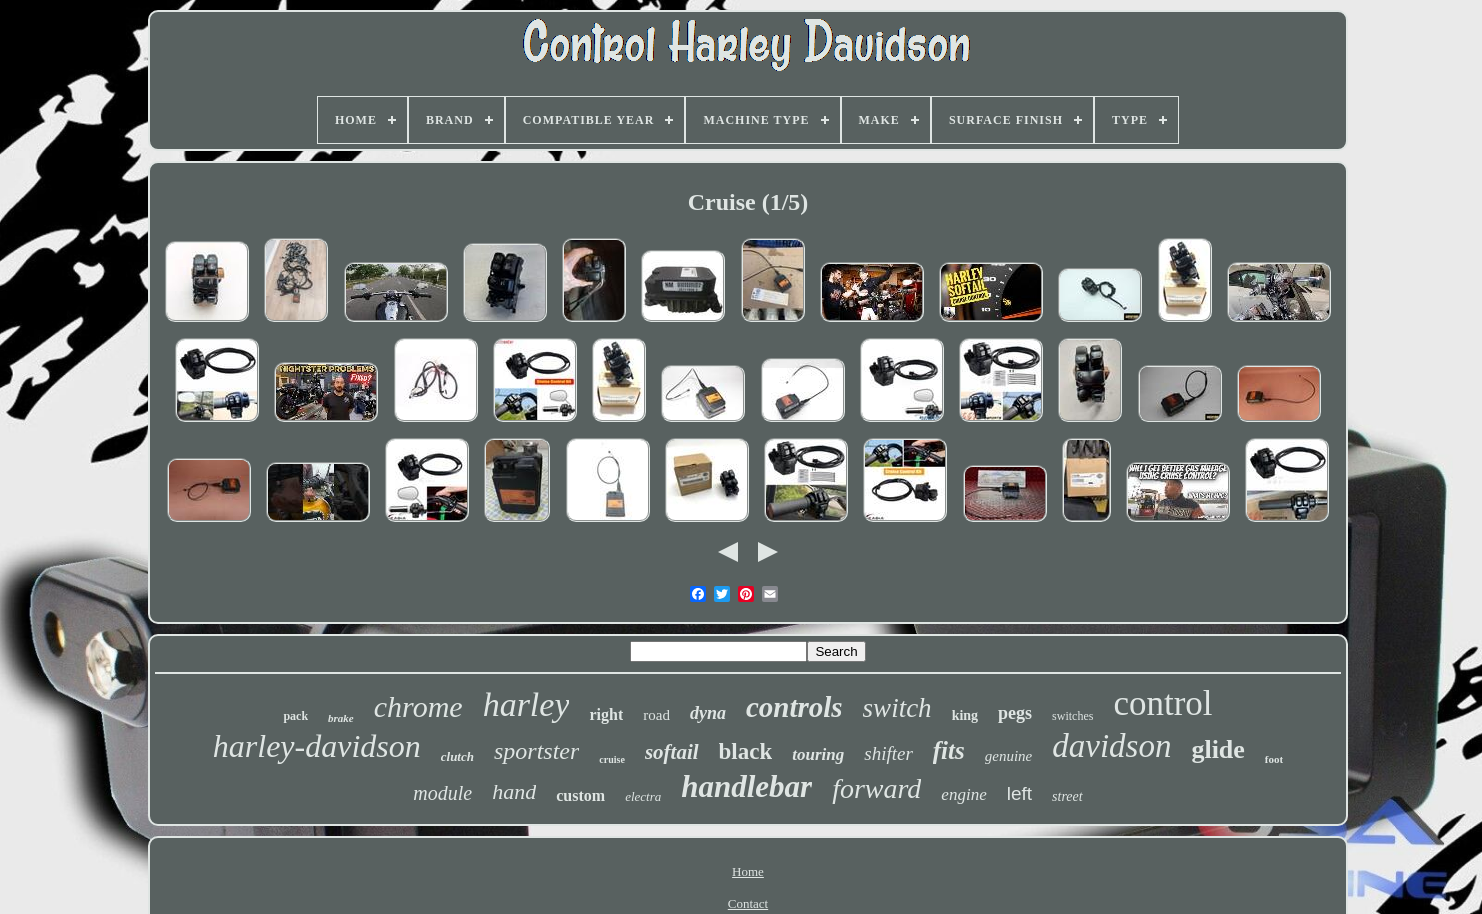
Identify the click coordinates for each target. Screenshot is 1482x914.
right (606, 714)
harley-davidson (317, 746)
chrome (418, 706)
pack (295, 716)
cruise (612, 759)
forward (876, 788)
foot (1274, 759)
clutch (457, 756)
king (965, 715)
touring (818, 754)
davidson (1111, 746)
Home (748, 871)
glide (1217, 749)
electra (643, 796)
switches (1072, 716)
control (1162, 703)
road (656, 715)
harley (526, 704)
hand (514, 791)
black (746, 751)
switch (897, 708)
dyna (708, 713)
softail (672, 752)
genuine (1008, 756)
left (1019, 793)
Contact (748, 903)
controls (794, 707)
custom (580, 795)
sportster (536, 751)
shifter (888, 753)
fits (949, 750)
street (1067, 796)
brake (341, 718)
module (442, 793)
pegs (1015, 713)
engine (963, 794)
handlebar (746, 786)
